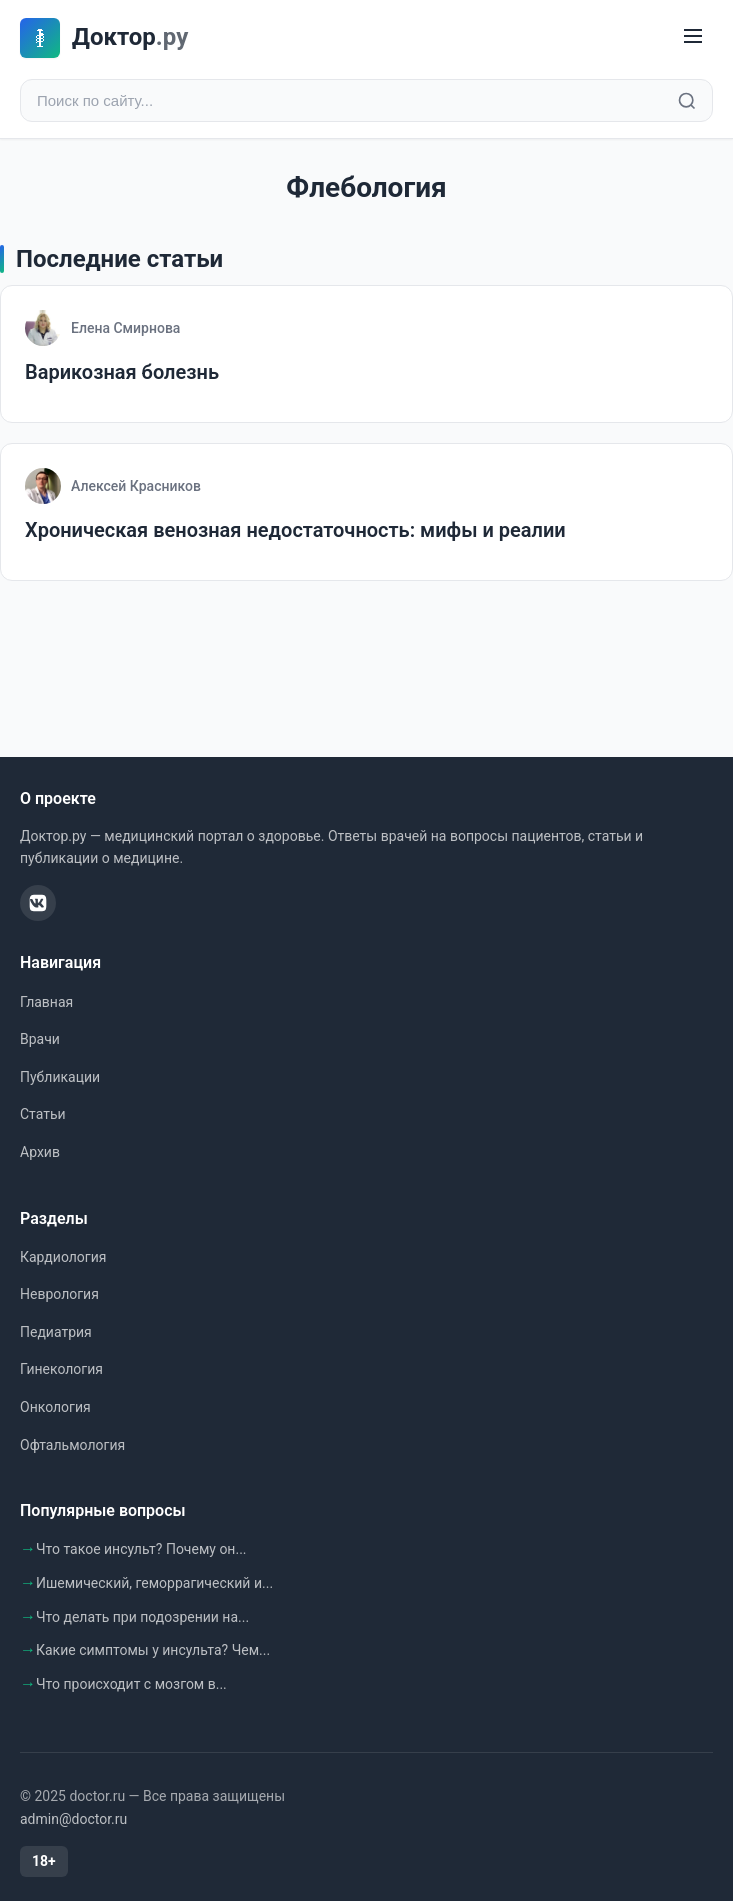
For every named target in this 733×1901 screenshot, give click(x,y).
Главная (46, 1002)
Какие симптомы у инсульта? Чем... (153, 1650)
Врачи (40, 1039)
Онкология (55, 1407)
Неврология (59, 1294)
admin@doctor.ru (73, 1819)
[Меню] (693, 37)
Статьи (43, 1114)
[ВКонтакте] (38, 903)
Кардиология (63, 1257)
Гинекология (61, 1369)
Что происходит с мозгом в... (131, 1684)
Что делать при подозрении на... (142, 1617)
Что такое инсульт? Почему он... (141, 1549)
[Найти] (687, 101)
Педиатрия (56, 1332)
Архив (40, 1152)
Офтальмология (72, 1445)
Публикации (60, 1077)
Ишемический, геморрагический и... (154, 1583)
